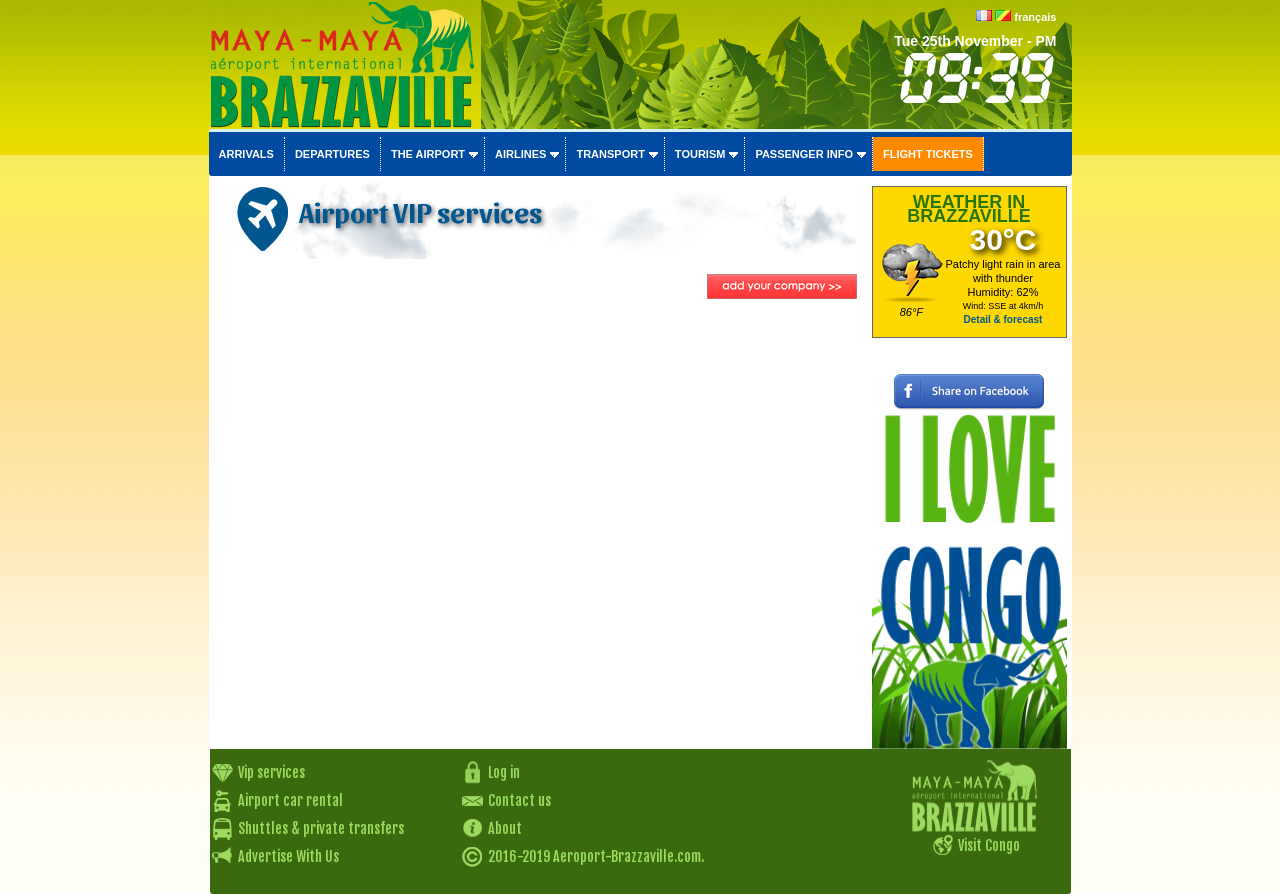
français (1035, 17)
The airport (428, 154)
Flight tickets (928, 154)
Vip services (271, 772)
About (505, 828)
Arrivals (246, 154)
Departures (332, 154)
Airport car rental (290, 800)
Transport (610, 154)
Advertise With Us (288, 856)
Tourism (700, 154)
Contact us (519, 800)
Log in (504, 772)
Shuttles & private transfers (321, 828)
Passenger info (804, 154)
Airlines (520, 154)
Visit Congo (989, 845)
